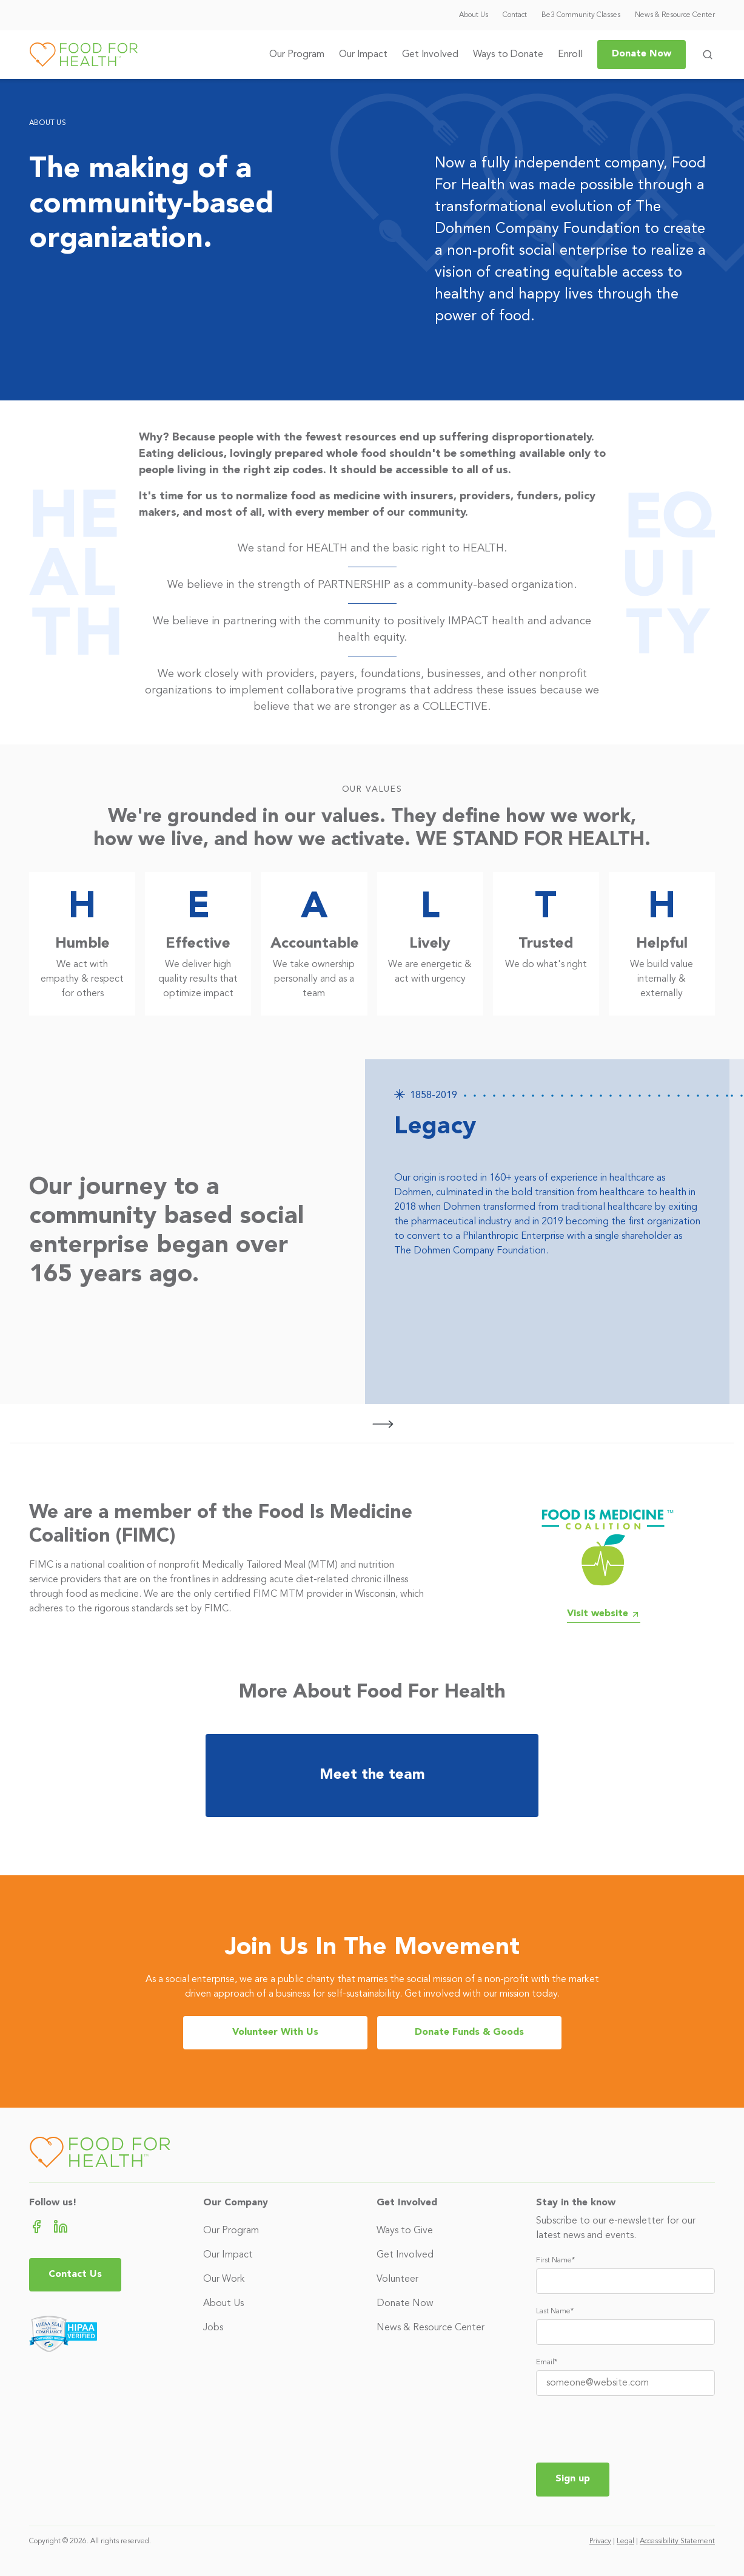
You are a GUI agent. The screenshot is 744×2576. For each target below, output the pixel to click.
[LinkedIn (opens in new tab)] (60, 2226)
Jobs (213, 2328)
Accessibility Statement (677, 2541)
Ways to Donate (508, 54)
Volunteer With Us (275, 2032)
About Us (473, 15)
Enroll (570, 54)
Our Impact (363, 54)
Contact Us (75, 2274)
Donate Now (641, 54)
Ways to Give (405, 2231)
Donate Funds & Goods (469, 2032)
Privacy (600, 2541)
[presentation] (628, 2429)
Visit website (603, 1614)
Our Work (224, 2279)
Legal (625, 2541)
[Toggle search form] (707, 54)
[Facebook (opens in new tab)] (36, 2226)
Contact (515, 15)
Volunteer (397, 2279)
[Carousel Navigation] (365, 1424)
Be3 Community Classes (580, 15)
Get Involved (430, 54)
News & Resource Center (675, 15)
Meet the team (372, 1775)
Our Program (296, 54)
